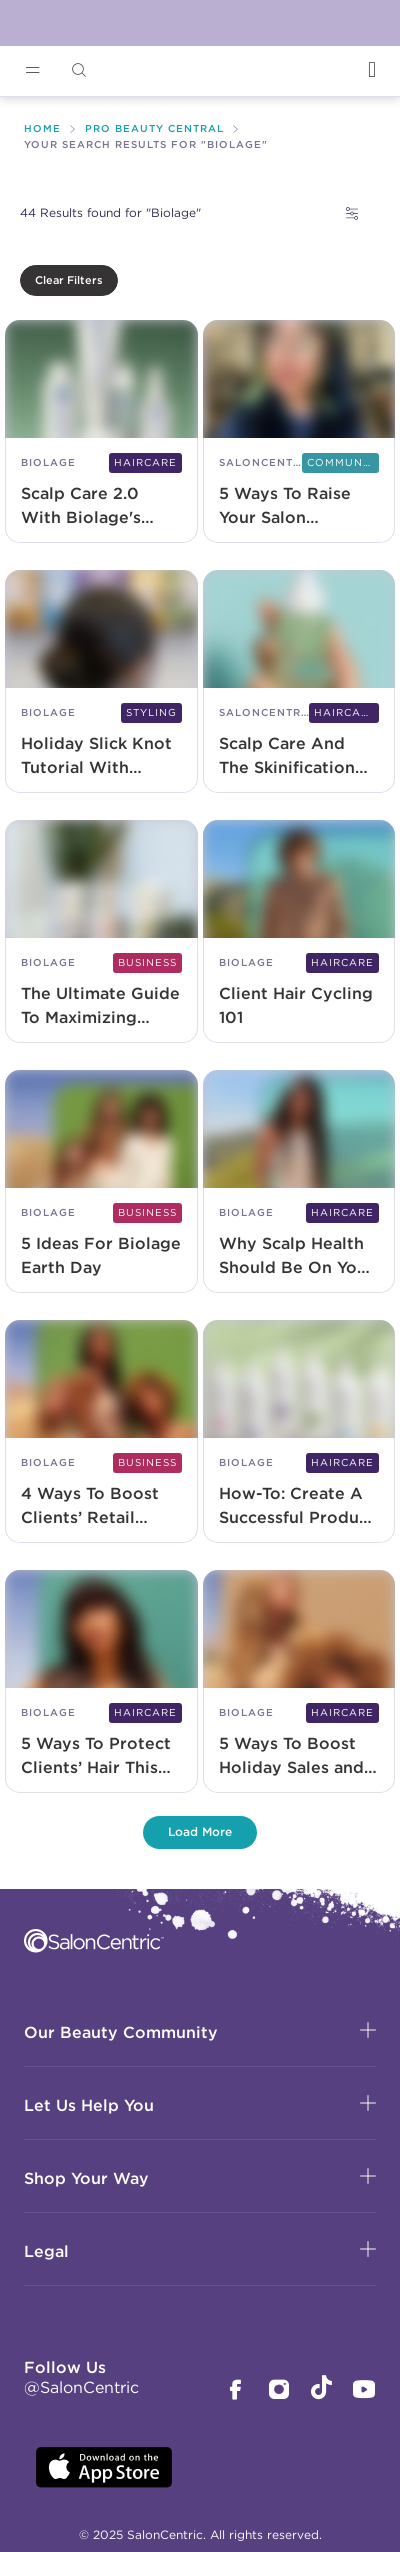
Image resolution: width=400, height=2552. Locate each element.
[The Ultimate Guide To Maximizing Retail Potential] (101, 933)
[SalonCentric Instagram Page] (279, 2391)
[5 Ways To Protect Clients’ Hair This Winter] (101, 1683)
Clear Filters (69, 280)
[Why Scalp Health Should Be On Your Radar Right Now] (299, 1183)
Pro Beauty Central (154, 128)
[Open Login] (372, 69)
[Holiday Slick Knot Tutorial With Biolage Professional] (101, 683)
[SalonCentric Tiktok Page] (321, 2390)
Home (42, 128)
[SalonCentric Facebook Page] (235, 2391)
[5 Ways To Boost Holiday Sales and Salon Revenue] (299, 1683)
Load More (200, 1831)
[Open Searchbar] (79, 70)
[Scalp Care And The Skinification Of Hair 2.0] (299, 683)
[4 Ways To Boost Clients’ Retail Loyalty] (101, 1433)
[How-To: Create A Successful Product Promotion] (299, 1433)
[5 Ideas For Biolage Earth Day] (101, 1183)
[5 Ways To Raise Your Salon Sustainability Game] (299, 433)
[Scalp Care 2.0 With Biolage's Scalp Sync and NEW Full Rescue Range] (101, 433)
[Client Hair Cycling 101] (299, 933)
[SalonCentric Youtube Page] (364, 2391)
